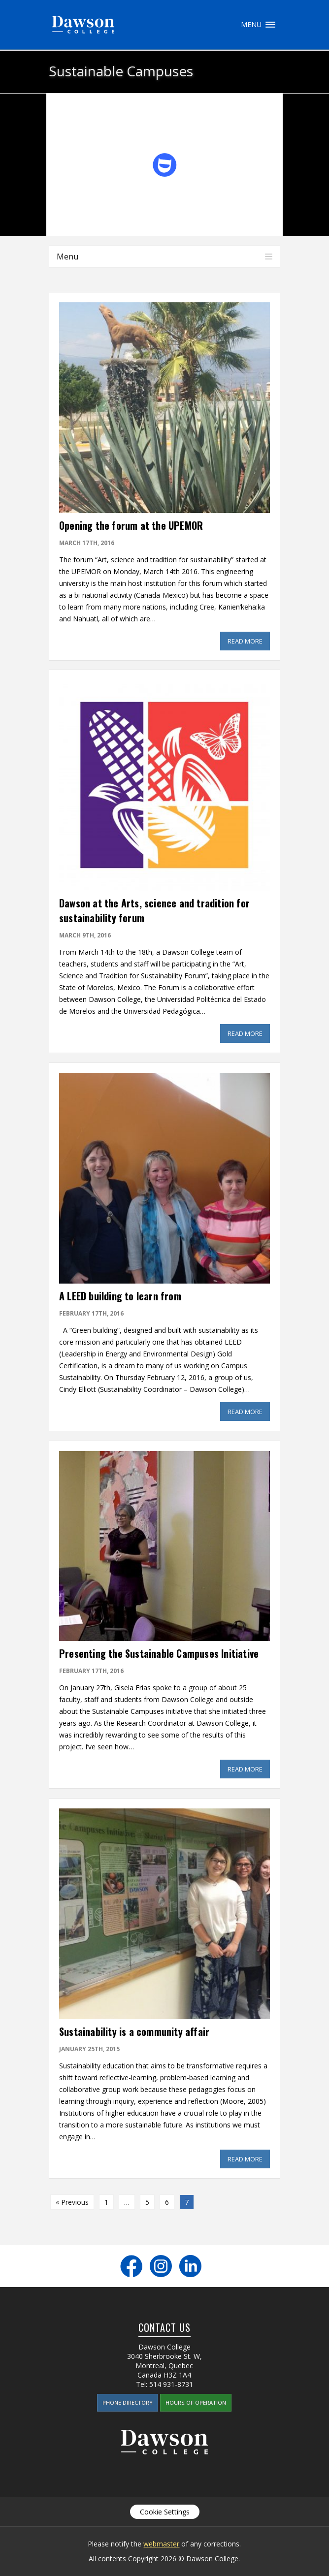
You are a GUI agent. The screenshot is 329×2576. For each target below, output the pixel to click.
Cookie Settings (165, 2511)
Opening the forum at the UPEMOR (131, 525)
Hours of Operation (195, 2402)
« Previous (72, 2202)
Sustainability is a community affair (134, 2031)
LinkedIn (190, 2266)
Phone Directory (127, 2402)
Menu (270, 24)
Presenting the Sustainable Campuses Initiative (159, 1653)
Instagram (161, 2266)
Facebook (131, 2266)
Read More (249, 641)
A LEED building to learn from (120, 1295)
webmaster (161, 2543)
